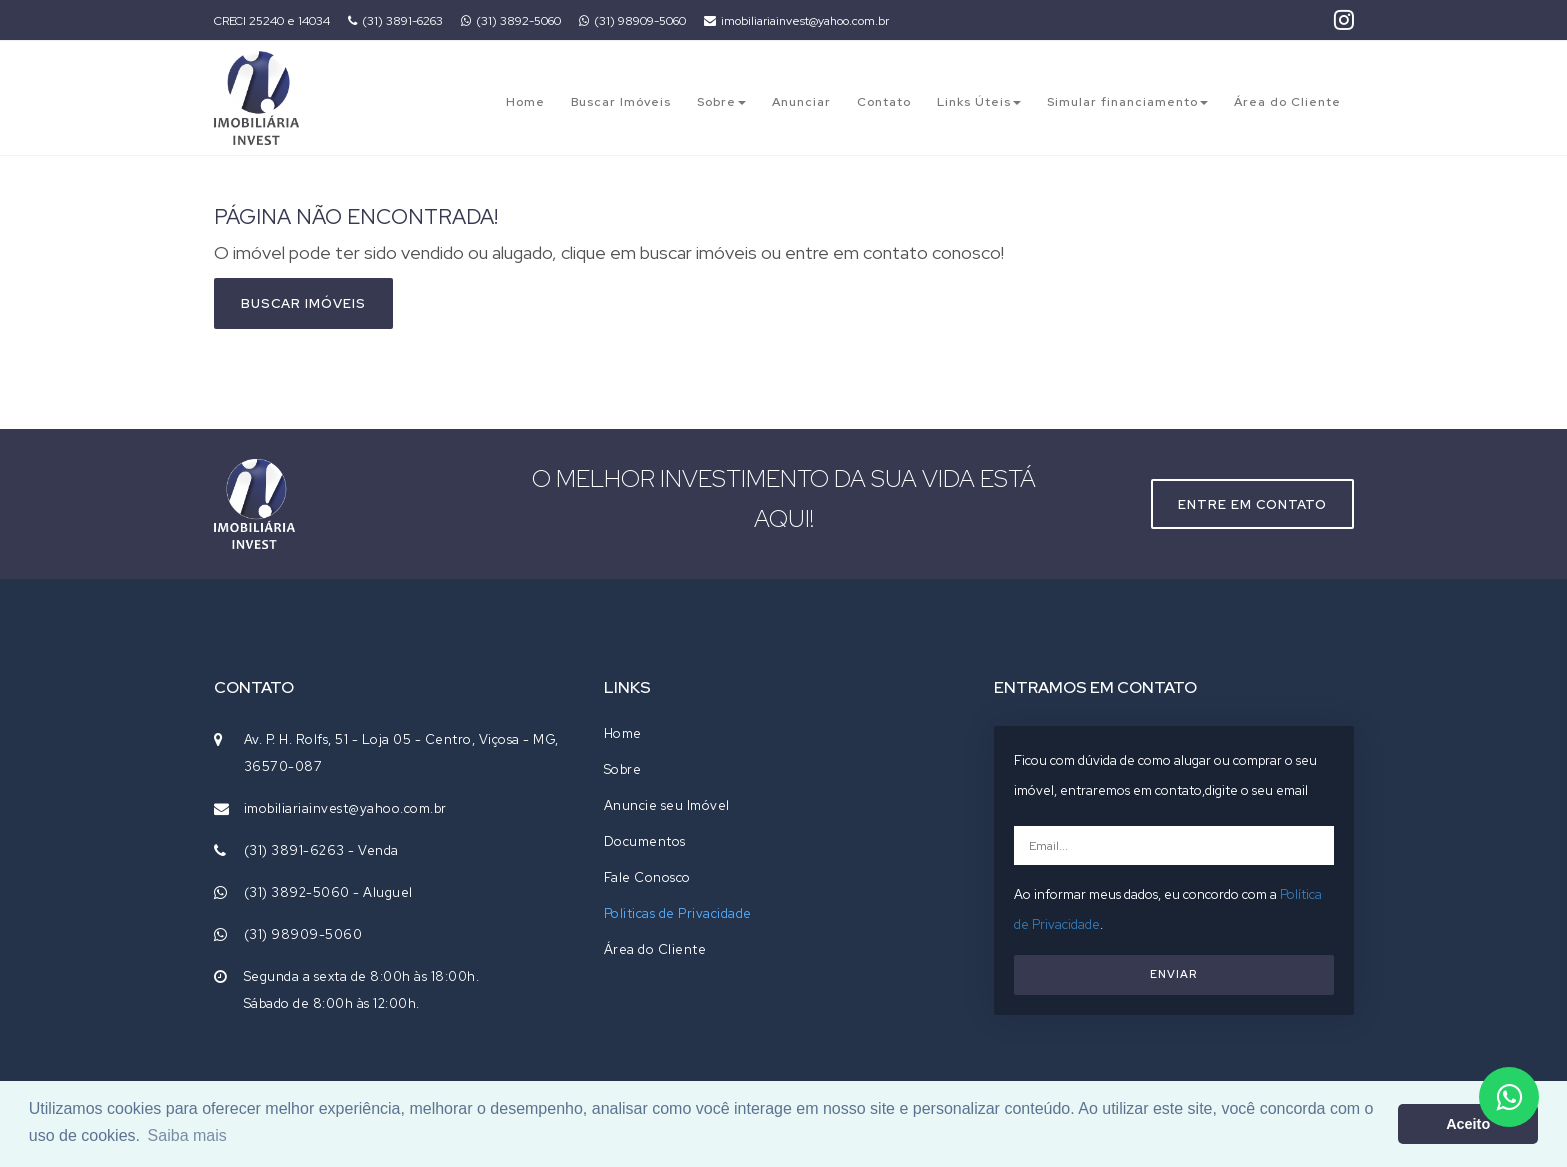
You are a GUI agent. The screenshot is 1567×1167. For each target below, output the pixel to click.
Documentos (645, 841)
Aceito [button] (1468, 1124)
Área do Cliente (1287, 102)
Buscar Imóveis (621, 102)
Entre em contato (1252, 504)
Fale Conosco (647, 877)
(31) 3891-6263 (395, 21)
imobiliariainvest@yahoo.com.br (796, 21)
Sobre (721, 102)
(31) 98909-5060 (632, 21)
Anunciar (801, 102)
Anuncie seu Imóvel (667, 805)
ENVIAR (1173, 974)
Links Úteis (979, 102)
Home (525, 102)
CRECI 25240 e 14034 (272, 21)
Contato (884, 102)
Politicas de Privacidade (678, 913)
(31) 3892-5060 (511, 21)
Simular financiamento (1127, 102)
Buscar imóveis (303, 303)
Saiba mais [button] (187, 1135)
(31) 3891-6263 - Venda (321, 850)
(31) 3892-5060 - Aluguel (328, 892)
